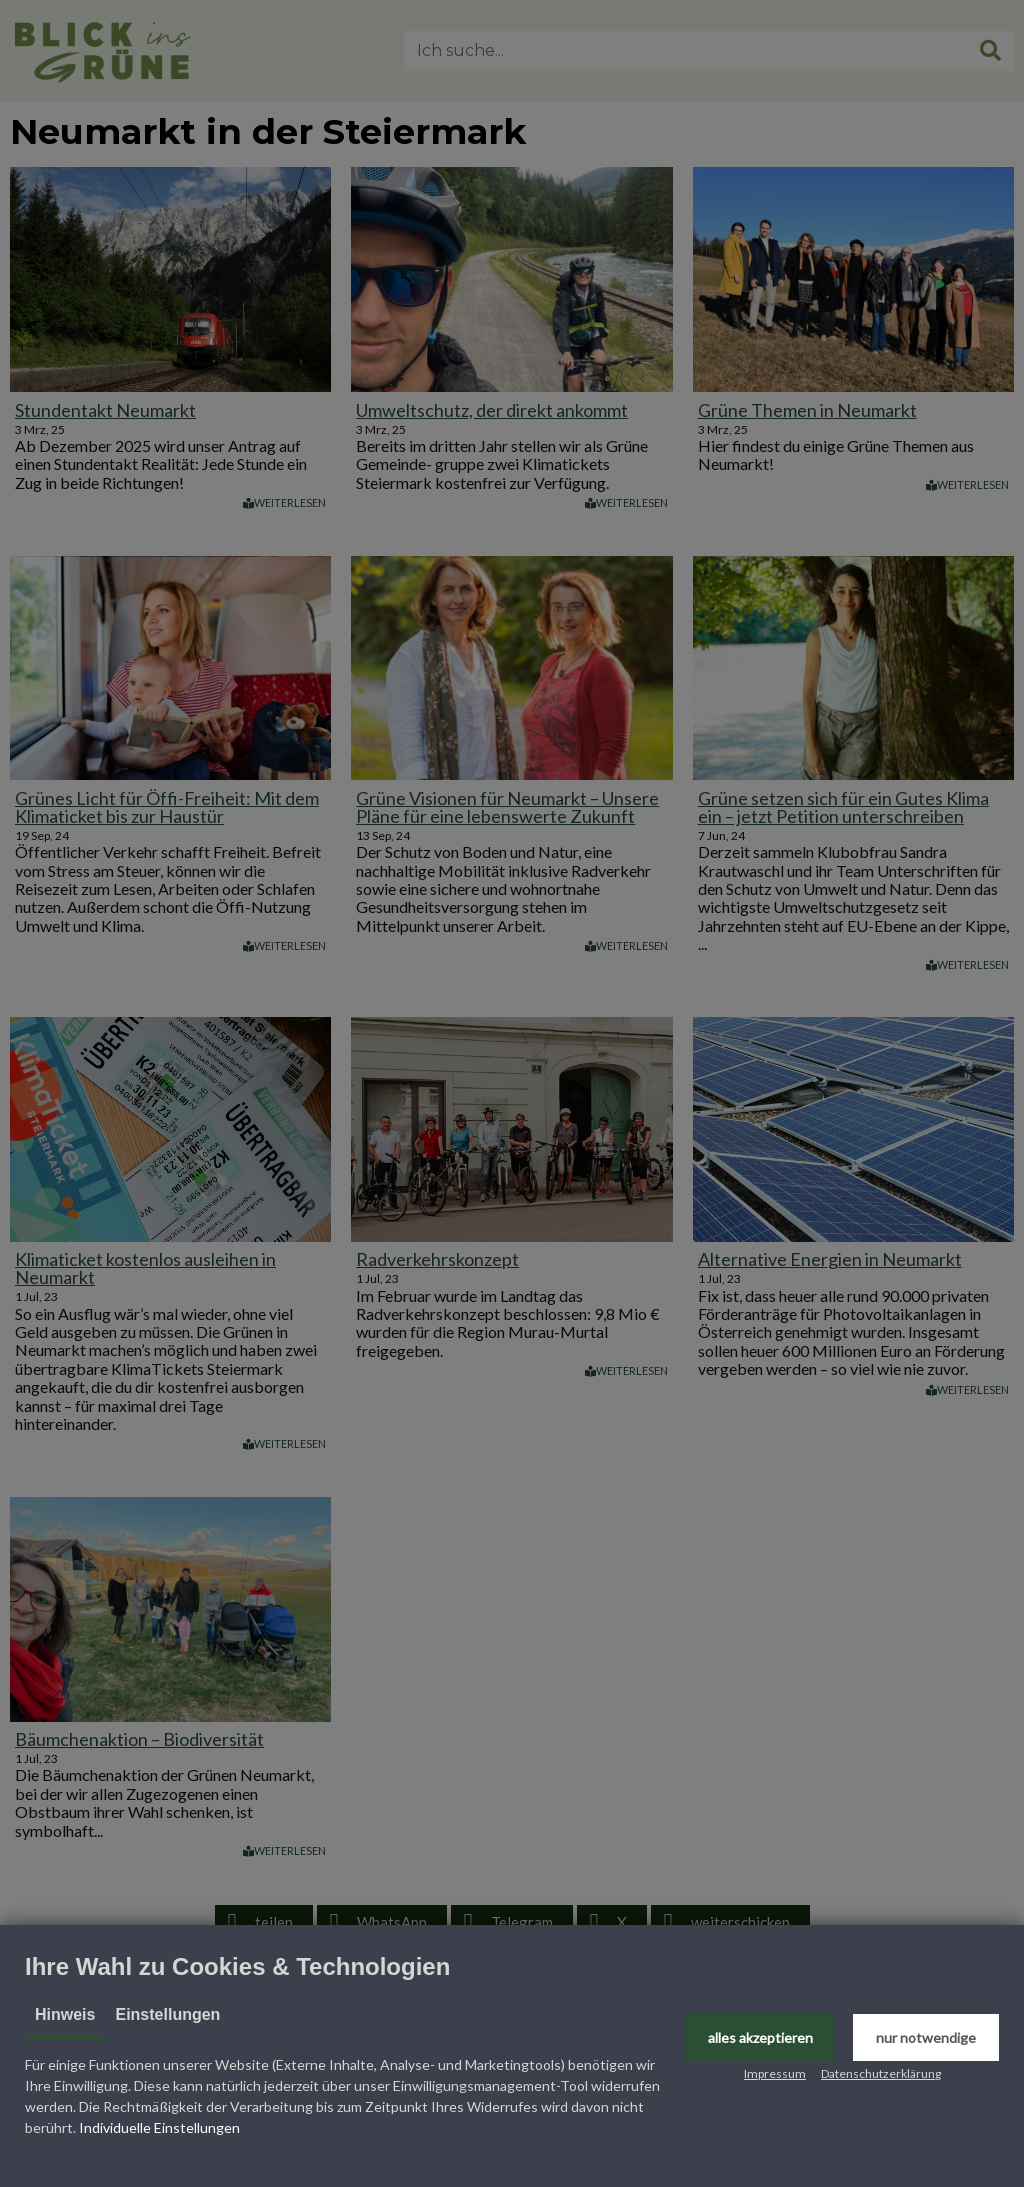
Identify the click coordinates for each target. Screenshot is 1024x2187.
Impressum (775, 2073)
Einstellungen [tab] (167, 2014)
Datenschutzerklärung (881, 2073)
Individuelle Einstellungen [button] (159, 2127)
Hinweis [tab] (65, 2014)
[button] (759, 2037)
